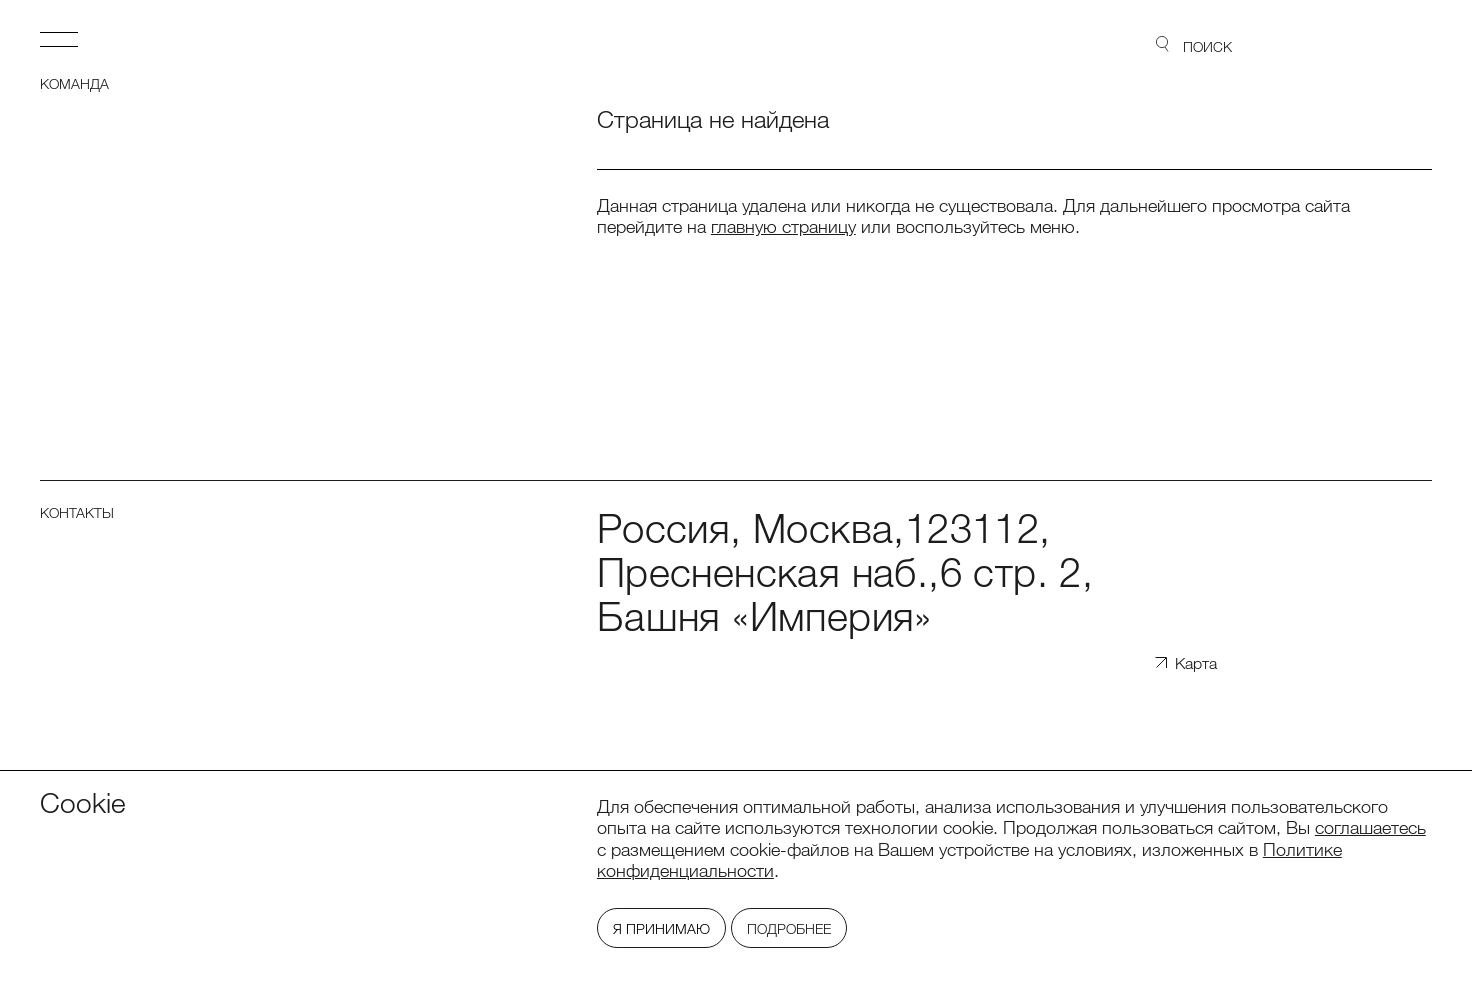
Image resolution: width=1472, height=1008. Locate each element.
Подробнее (789, 929)
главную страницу (783, 226)
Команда (74, 84)
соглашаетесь (1370, 827)
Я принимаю (661, 929)
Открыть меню (59, 39)
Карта (1196, 663)
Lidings (1375, 45)
